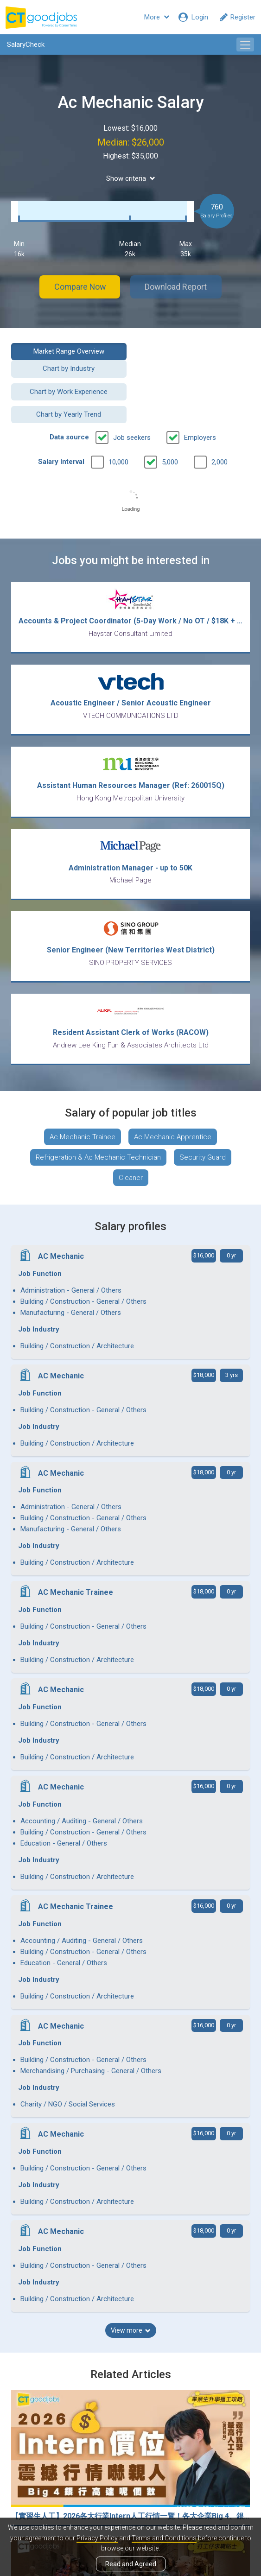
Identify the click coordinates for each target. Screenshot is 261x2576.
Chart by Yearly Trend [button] (193, 374)
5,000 (170, 422)
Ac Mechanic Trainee (82, 1097)
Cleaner (131, 1138)
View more (131, 1957)
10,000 (118, 422)
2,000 (219, 422)
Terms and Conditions (164, 2538)
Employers (200, 397)
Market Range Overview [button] (67, 351)
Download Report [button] (177, 287)
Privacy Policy (97, 2538)
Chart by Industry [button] (194, 351)
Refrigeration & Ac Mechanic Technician (98, 1117)
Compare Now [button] (79, 287)
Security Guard (202, 1117)
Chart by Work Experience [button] (67, 374)
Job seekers (132, 397)
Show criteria (130, 178)
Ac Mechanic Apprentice (172, 1097)
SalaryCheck (26, 44)
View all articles (130, 2465)
